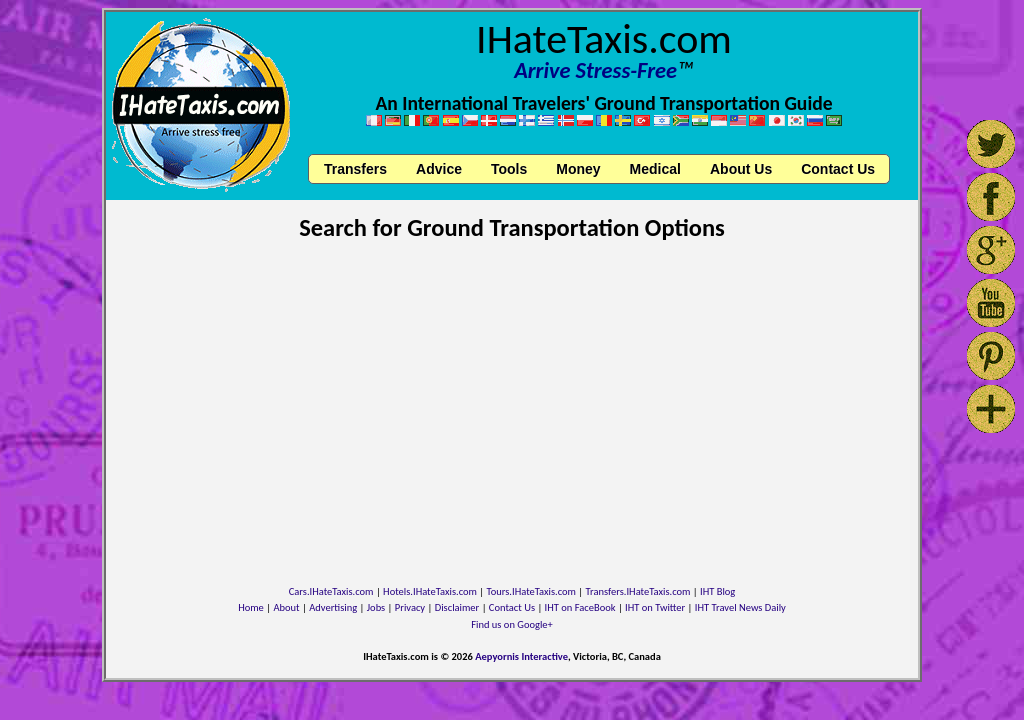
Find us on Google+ (512, 624)
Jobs (376, 607)
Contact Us (512, 607)
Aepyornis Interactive (521, 656)
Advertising (333, 607)
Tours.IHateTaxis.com (531, 591)
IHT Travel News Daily (740, 607)
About (286, 607)
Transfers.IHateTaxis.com (638, 591)
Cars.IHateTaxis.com (331, 591)
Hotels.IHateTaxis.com (430, 591)
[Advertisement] (512, 402)
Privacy (410, 607)
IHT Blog (717, 591)
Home (251, 607)
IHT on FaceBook (580, 607)
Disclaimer (457, 607)
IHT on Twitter (655, 607)
